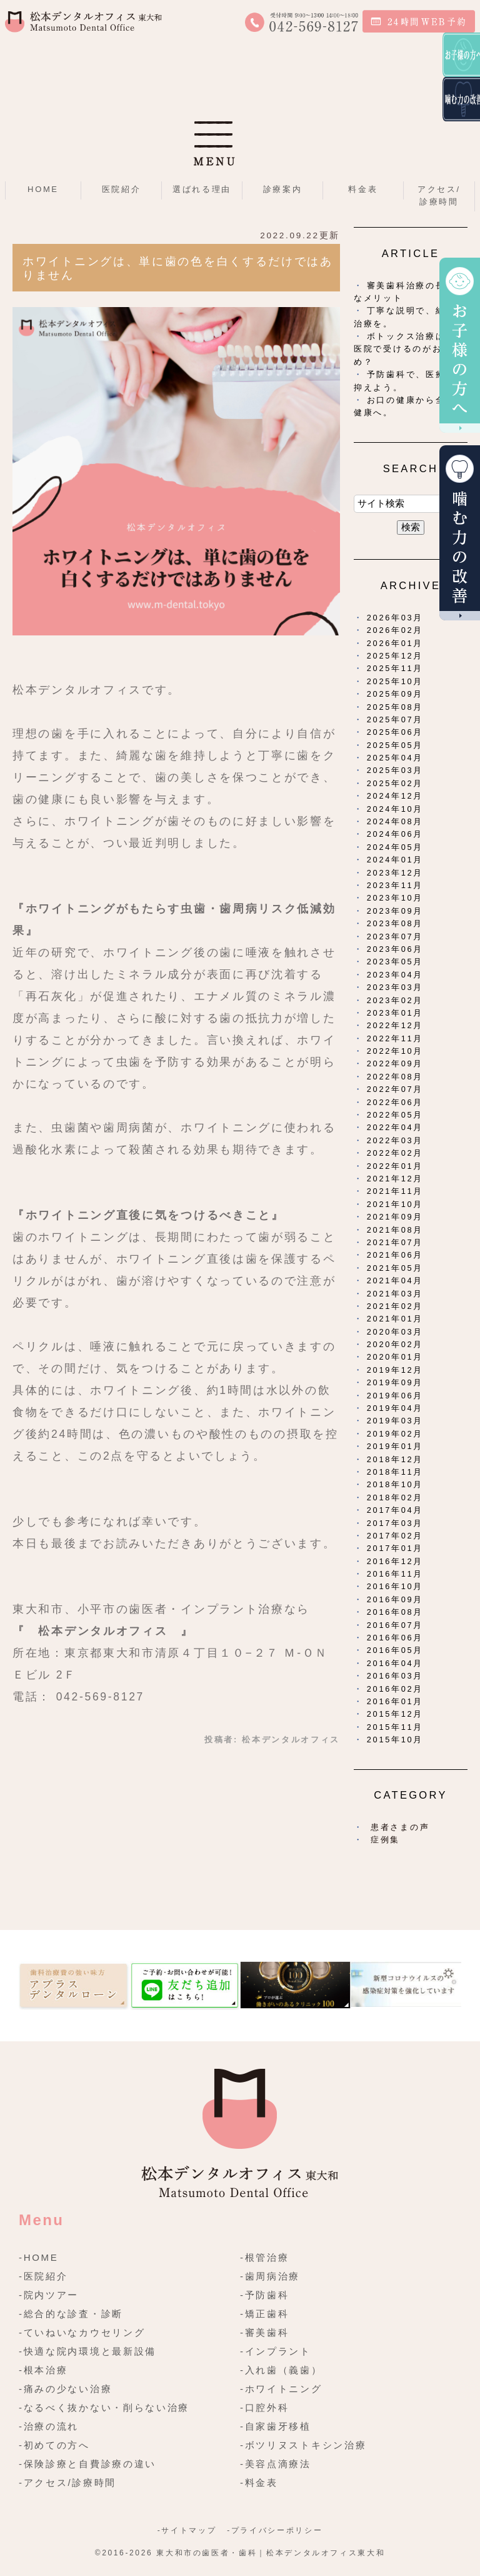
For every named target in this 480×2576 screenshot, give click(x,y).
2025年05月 (395, 745)
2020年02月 (395, 1344)
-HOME (39, 2257)
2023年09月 (395, 911)
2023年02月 (395, 1000)
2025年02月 (395, 783)
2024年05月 (395, 847)
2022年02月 (395, 1153)
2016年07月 (395, 1625)
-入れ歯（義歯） (281, 2370)
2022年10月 (395, 1051)
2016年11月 (395, 1573)
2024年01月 (395, 859)
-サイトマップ (187, 2530)
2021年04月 (395, 1280)
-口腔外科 (264, 2407)
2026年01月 (395, 643)
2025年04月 (395, 757)
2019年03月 (395, 1420)
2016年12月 (395, 1561)
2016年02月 (395, 1689)
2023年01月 (395, 1013)
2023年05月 (395, 961)
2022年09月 (395, 1063)
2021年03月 (395, 1293)
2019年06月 (395, 1395)
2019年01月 (395, 1446)
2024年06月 (395, 834)
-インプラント (275, 2351)
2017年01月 (395, 1548)
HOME (43, 189)
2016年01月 (395, 1701)
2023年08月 (395, 923)
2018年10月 (395, 1484)
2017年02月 (395, 1535)
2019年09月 (395, 1382)
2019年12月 (395, 1370)
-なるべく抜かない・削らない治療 (104, 2407)
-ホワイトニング (281, 2388)
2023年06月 (395, 949)
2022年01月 (395, 1166)
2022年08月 (395, 1076)
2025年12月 (395, 655)
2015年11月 (395, 1727)
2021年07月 (395, 1242)
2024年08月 (395, 821)
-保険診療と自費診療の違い (87, 2463)
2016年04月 (395, 1663)
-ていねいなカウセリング (82, 2332)
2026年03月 (395, 617)
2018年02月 (395, 1497)
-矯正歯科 (264, 2313)
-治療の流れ (49, 2426)
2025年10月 (395, 681)
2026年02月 (395, 630)
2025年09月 (395, 694)
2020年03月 (395, 1331)
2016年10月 (395, 1586)
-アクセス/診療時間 (67, 2482)
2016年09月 (395, 1599)
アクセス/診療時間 (439, 195)
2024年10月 (395, 809)
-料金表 (259, 2482)
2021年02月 (395, 1306)
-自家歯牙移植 (275, 2426)
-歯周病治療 (270, 2276)
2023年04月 (395, 974)
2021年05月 (395, 1268)
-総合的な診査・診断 (71, 2313)
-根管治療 (264, 2257)
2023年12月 (395, 872)
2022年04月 (395, 1127)
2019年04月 (395, 1408)
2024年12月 (395, 796)
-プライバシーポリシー (274, 2530)
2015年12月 (395, 1714)
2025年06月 (395, 732)
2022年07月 (395, 1089)
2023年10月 (395, 897)
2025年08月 (395, 707)
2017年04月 (395, 1510)
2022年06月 (395, 1102)
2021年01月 (395, 1318)
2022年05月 (395, 1114)
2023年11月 (395, 885)
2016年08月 (395, 1612)
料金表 (363, 189)
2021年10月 (395, 1204)
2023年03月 (395, 987)
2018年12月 (395, 1459)
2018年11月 (395, 1472)
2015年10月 (395, 1739)
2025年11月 (395, 668)
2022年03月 (395, 1140)
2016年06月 (395, 1637)
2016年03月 (395, 1675)
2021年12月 (395, 1178)
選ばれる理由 (201, 189)
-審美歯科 (264, 2332)
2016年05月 (395, 1650)
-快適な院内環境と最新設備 (87, 2351)
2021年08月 (395, 1230)
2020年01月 (395, 1356)
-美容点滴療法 (275, 2463)
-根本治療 (43, 2370)
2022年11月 (395, 1038)
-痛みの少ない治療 (65, 2388)
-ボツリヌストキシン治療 (303, 2445)
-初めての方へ (54, 2445)
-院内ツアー (49, 2295)
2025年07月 (395, 719)
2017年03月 (395, 1523)
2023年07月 (395, 936)
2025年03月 (395, 770)
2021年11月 (395, 1191)
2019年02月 (395, 1433)
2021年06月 (395, 1255)
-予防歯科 (264, 2295)
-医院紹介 (43, 2276)
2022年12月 (395, 1025)
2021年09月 (395, 1216)
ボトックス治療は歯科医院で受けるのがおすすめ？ (409, 348)
